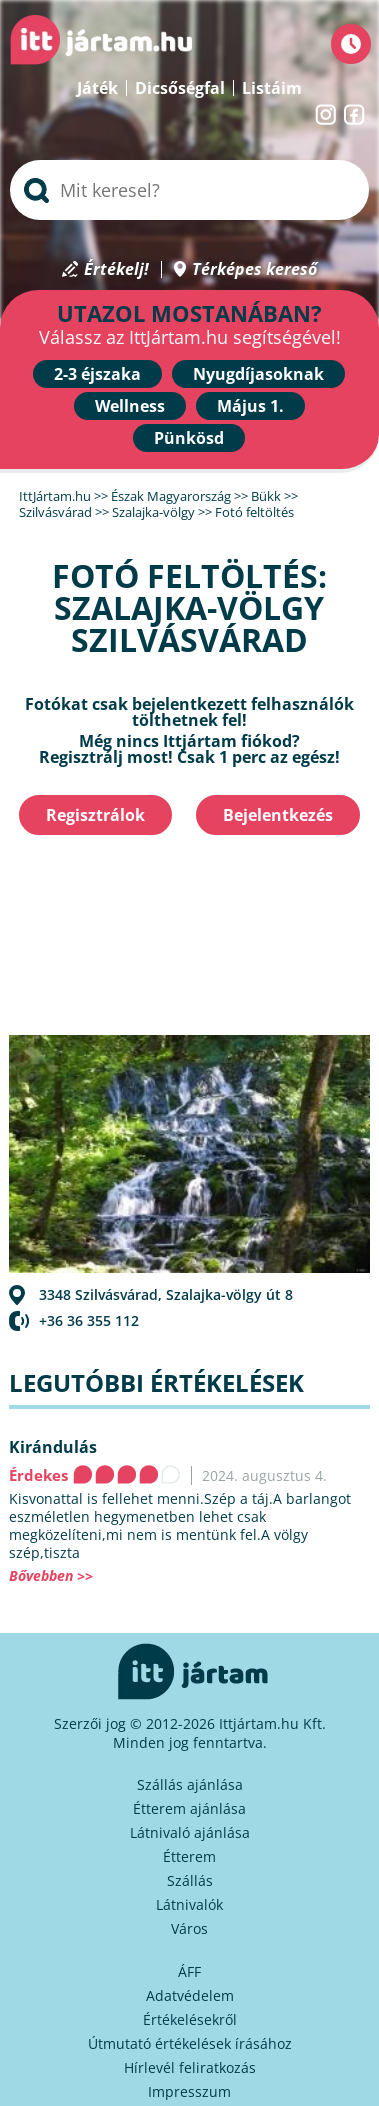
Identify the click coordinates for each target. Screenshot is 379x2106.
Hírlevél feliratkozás (190, 2067)
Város (189, 1928)
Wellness (130, 406)
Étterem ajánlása (189, 1808)
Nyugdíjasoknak (258, 374)
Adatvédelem (190, 1995)
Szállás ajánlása (190, 1784)
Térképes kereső (254, 269)
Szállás (190, 1880)
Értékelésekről (190, 2019)
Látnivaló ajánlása (190, 1832)
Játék (97, 88)
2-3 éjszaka (97, 374)
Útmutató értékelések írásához (190, 2043)
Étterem (189, 1856)
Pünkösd (189, 438)
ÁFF (189, 1971)
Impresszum (189, 2091)
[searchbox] (189, 190)
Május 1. (250, 406)
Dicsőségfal (180, 88)
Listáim (272, 88)
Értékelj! (116, 269)
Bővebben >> (51, 1575)
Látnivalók (189, 1904)
